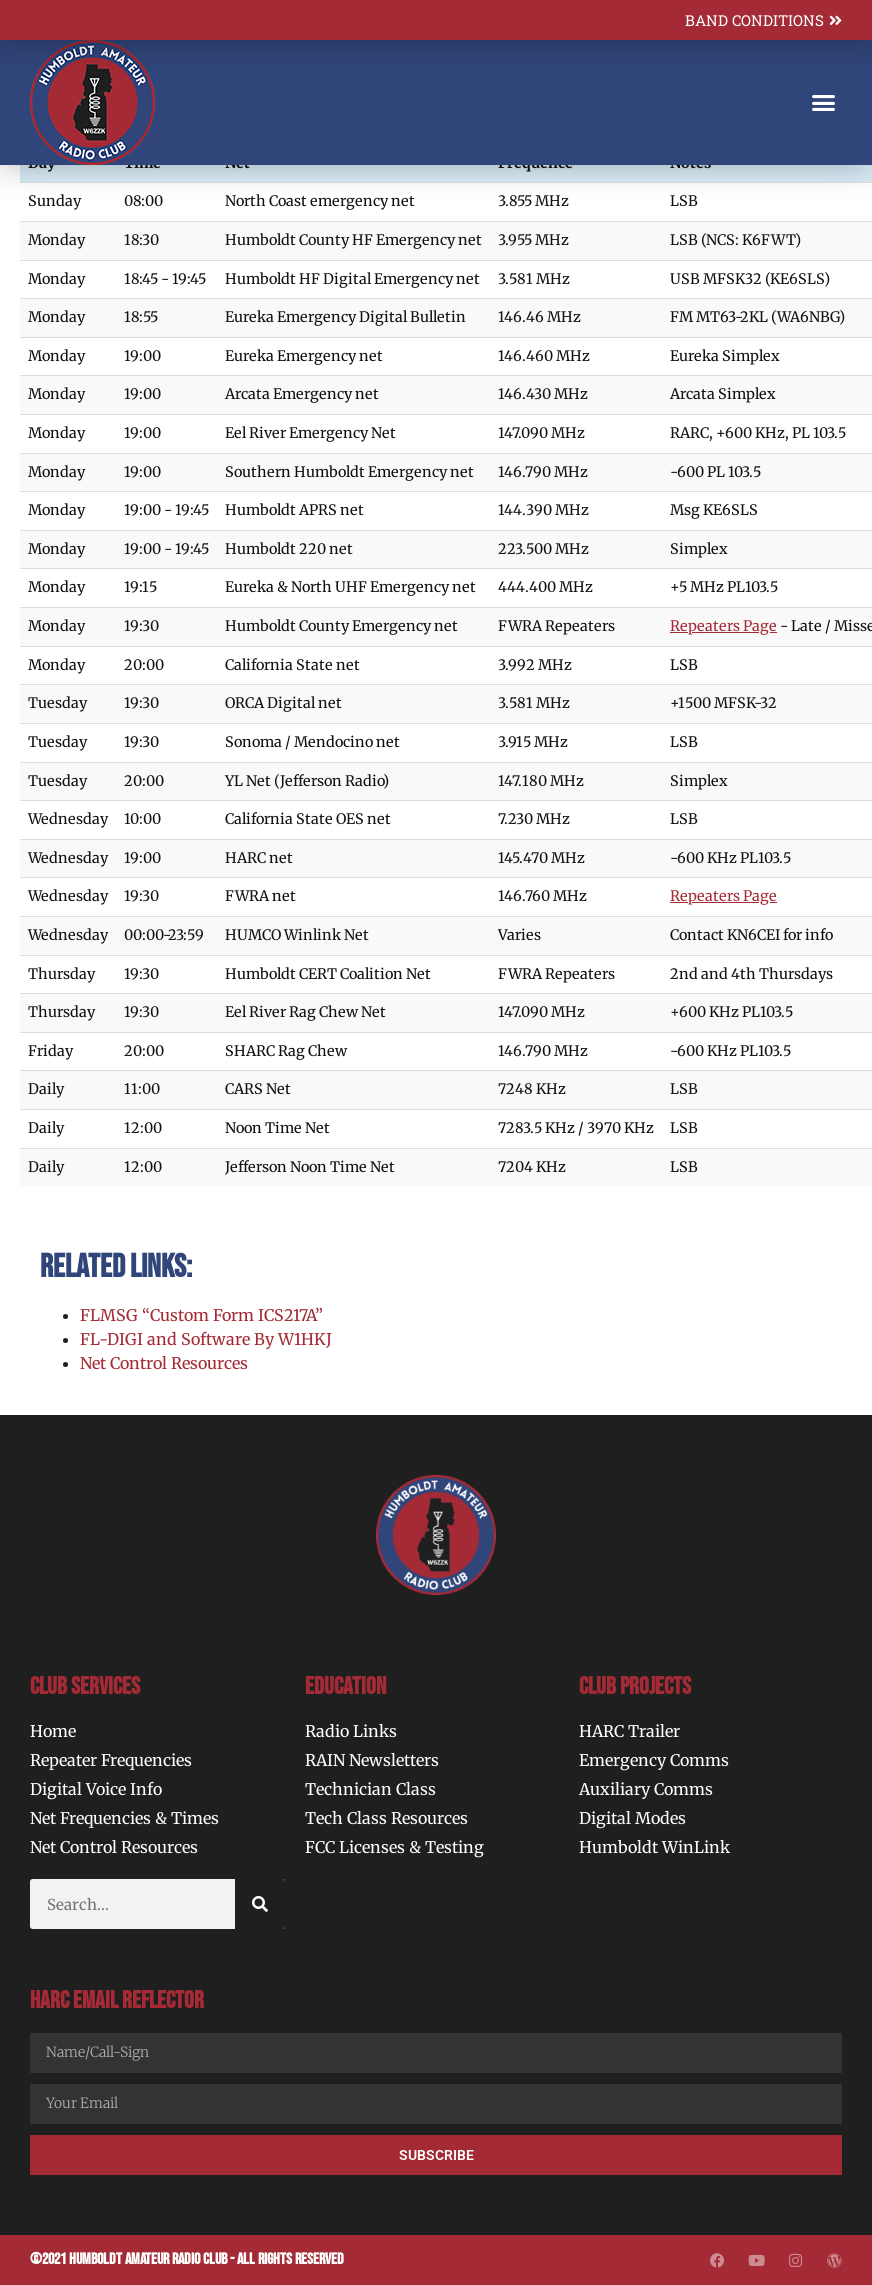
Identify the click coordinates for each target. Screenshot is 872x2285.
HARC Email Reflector (117, 2000)
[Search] (260, 1904)
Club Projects (635, 1686)
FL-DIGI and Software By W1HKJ (206, 1339)
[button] (823, 103)
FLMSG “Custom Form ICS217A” (201, 1315)
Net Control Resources (164, 1363)
